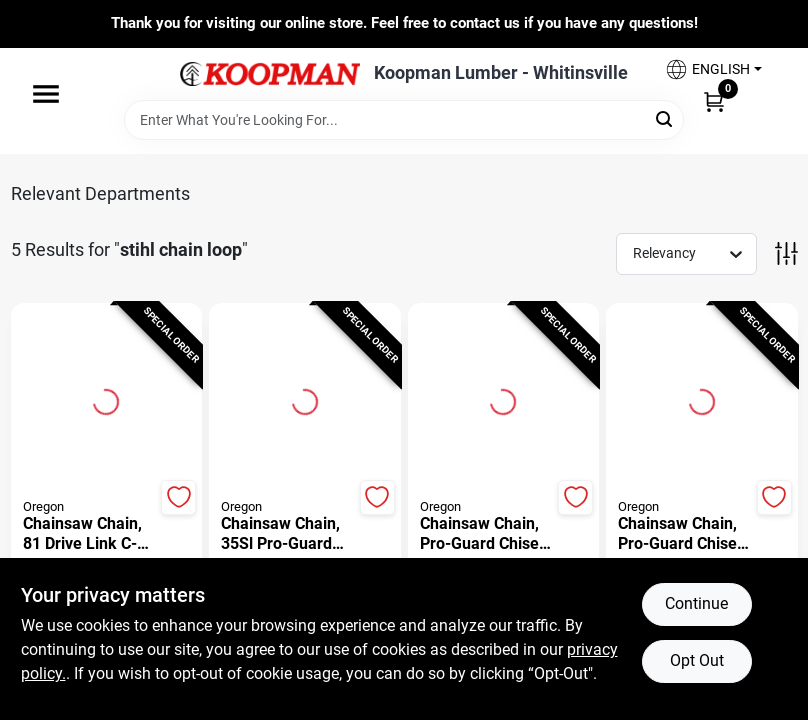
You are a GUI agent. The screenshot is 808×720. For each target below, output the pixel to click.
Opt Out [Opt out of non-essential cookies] (697, 660)
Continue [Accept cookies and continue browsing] (696, 603)
